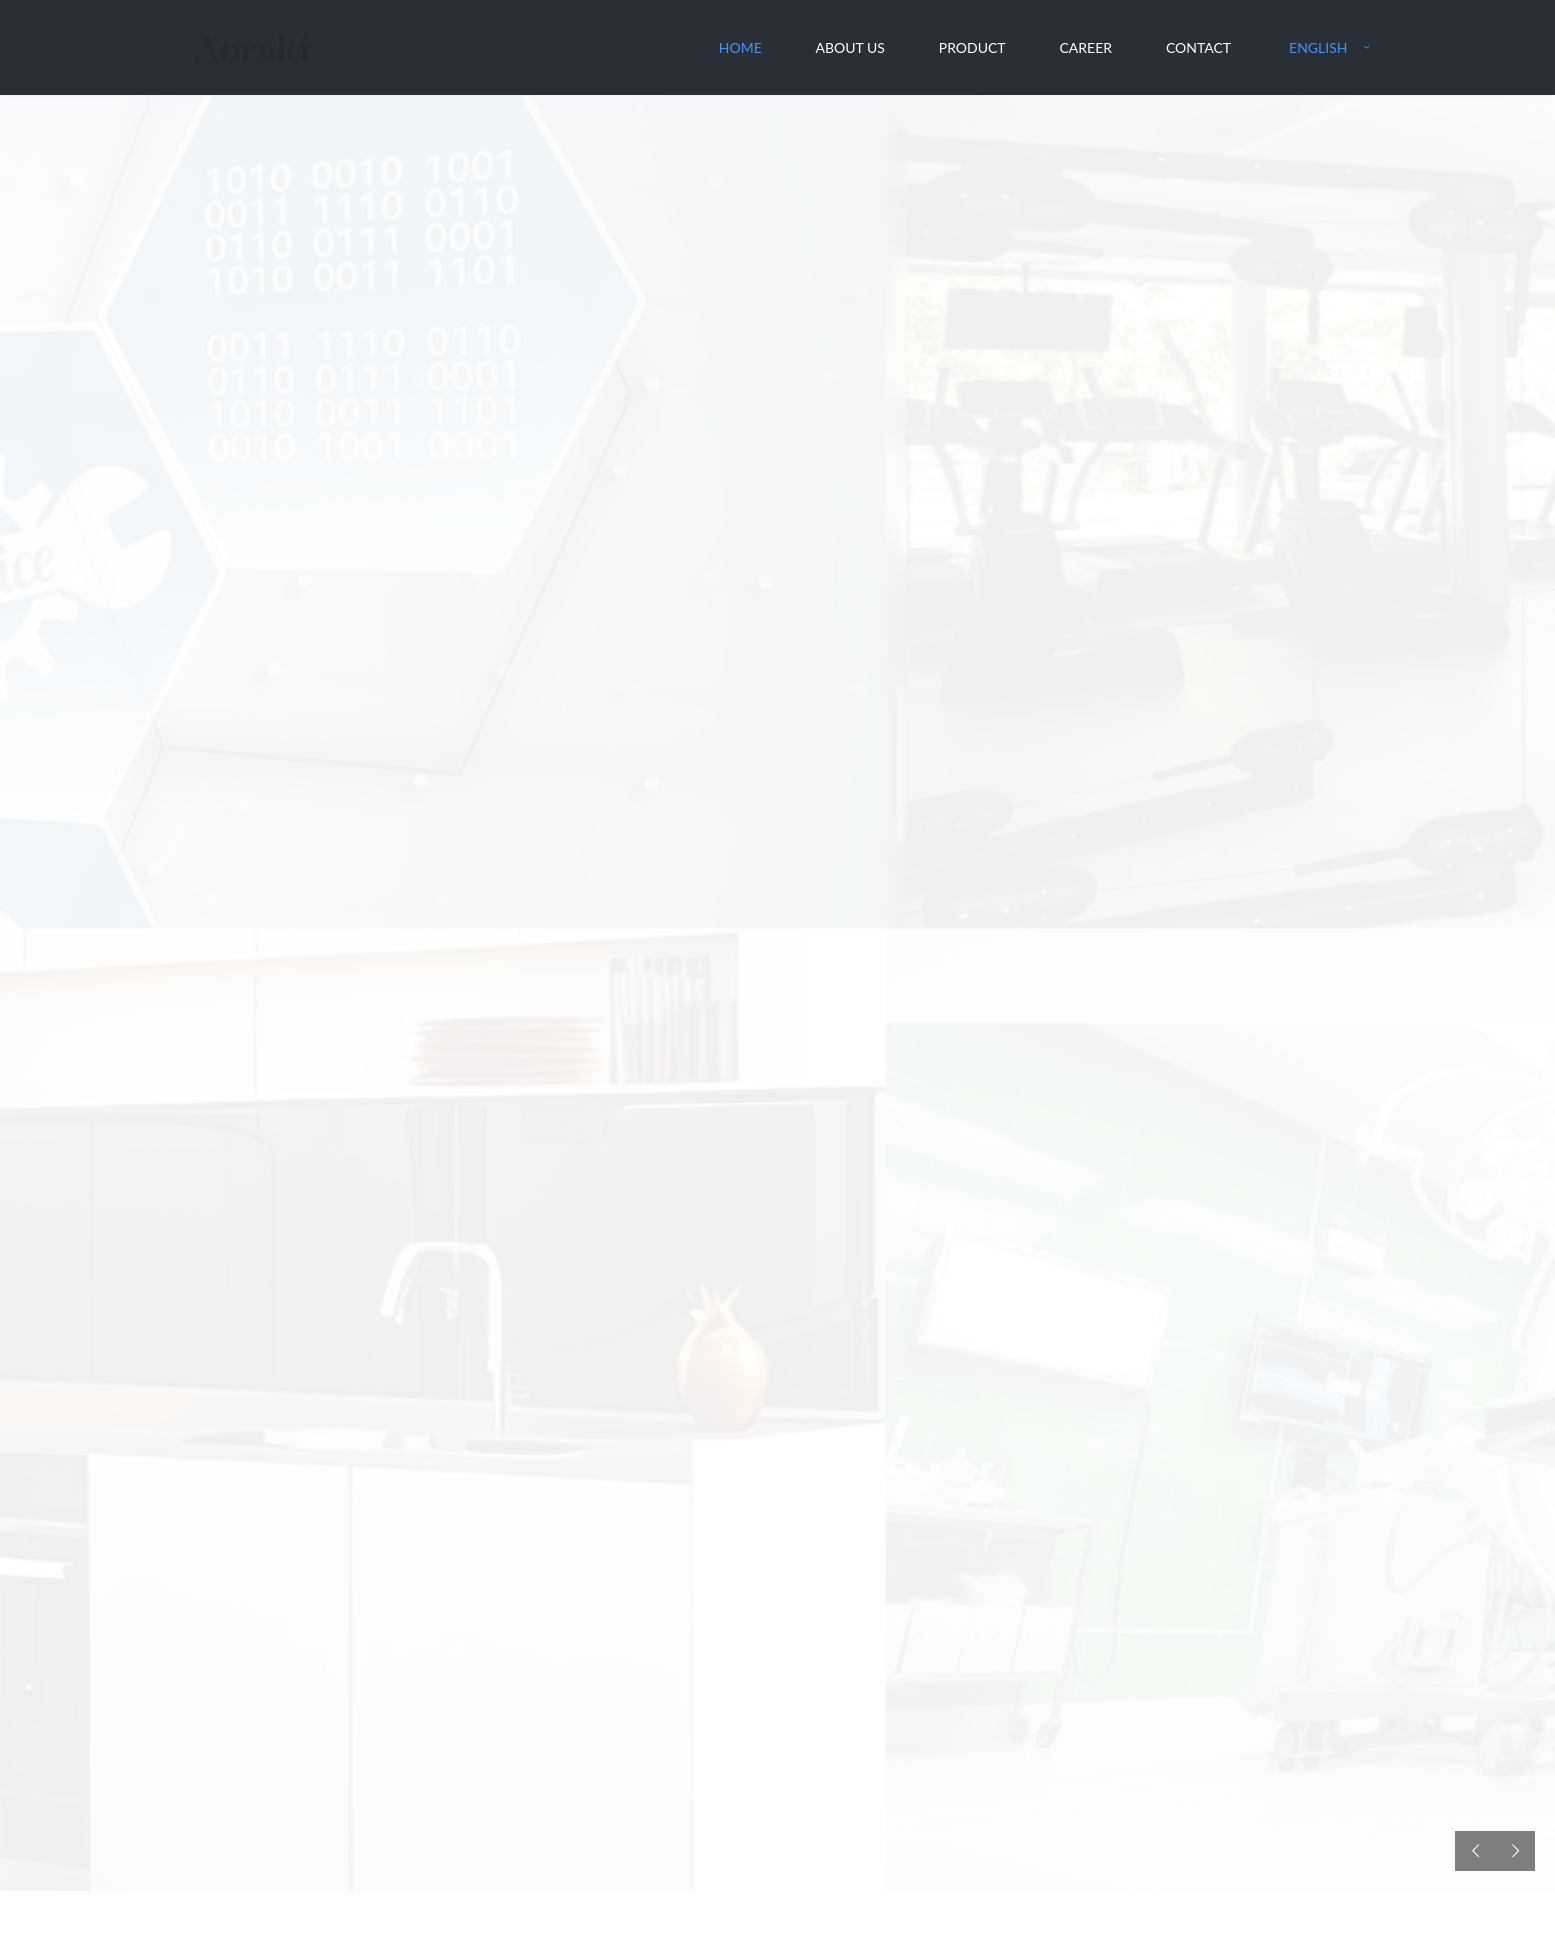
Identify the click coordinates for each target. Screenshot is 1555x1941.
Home (740, 47)
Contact (1198, 47)
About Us (850, 47)
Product (972, 47)
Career (1085, 47)
